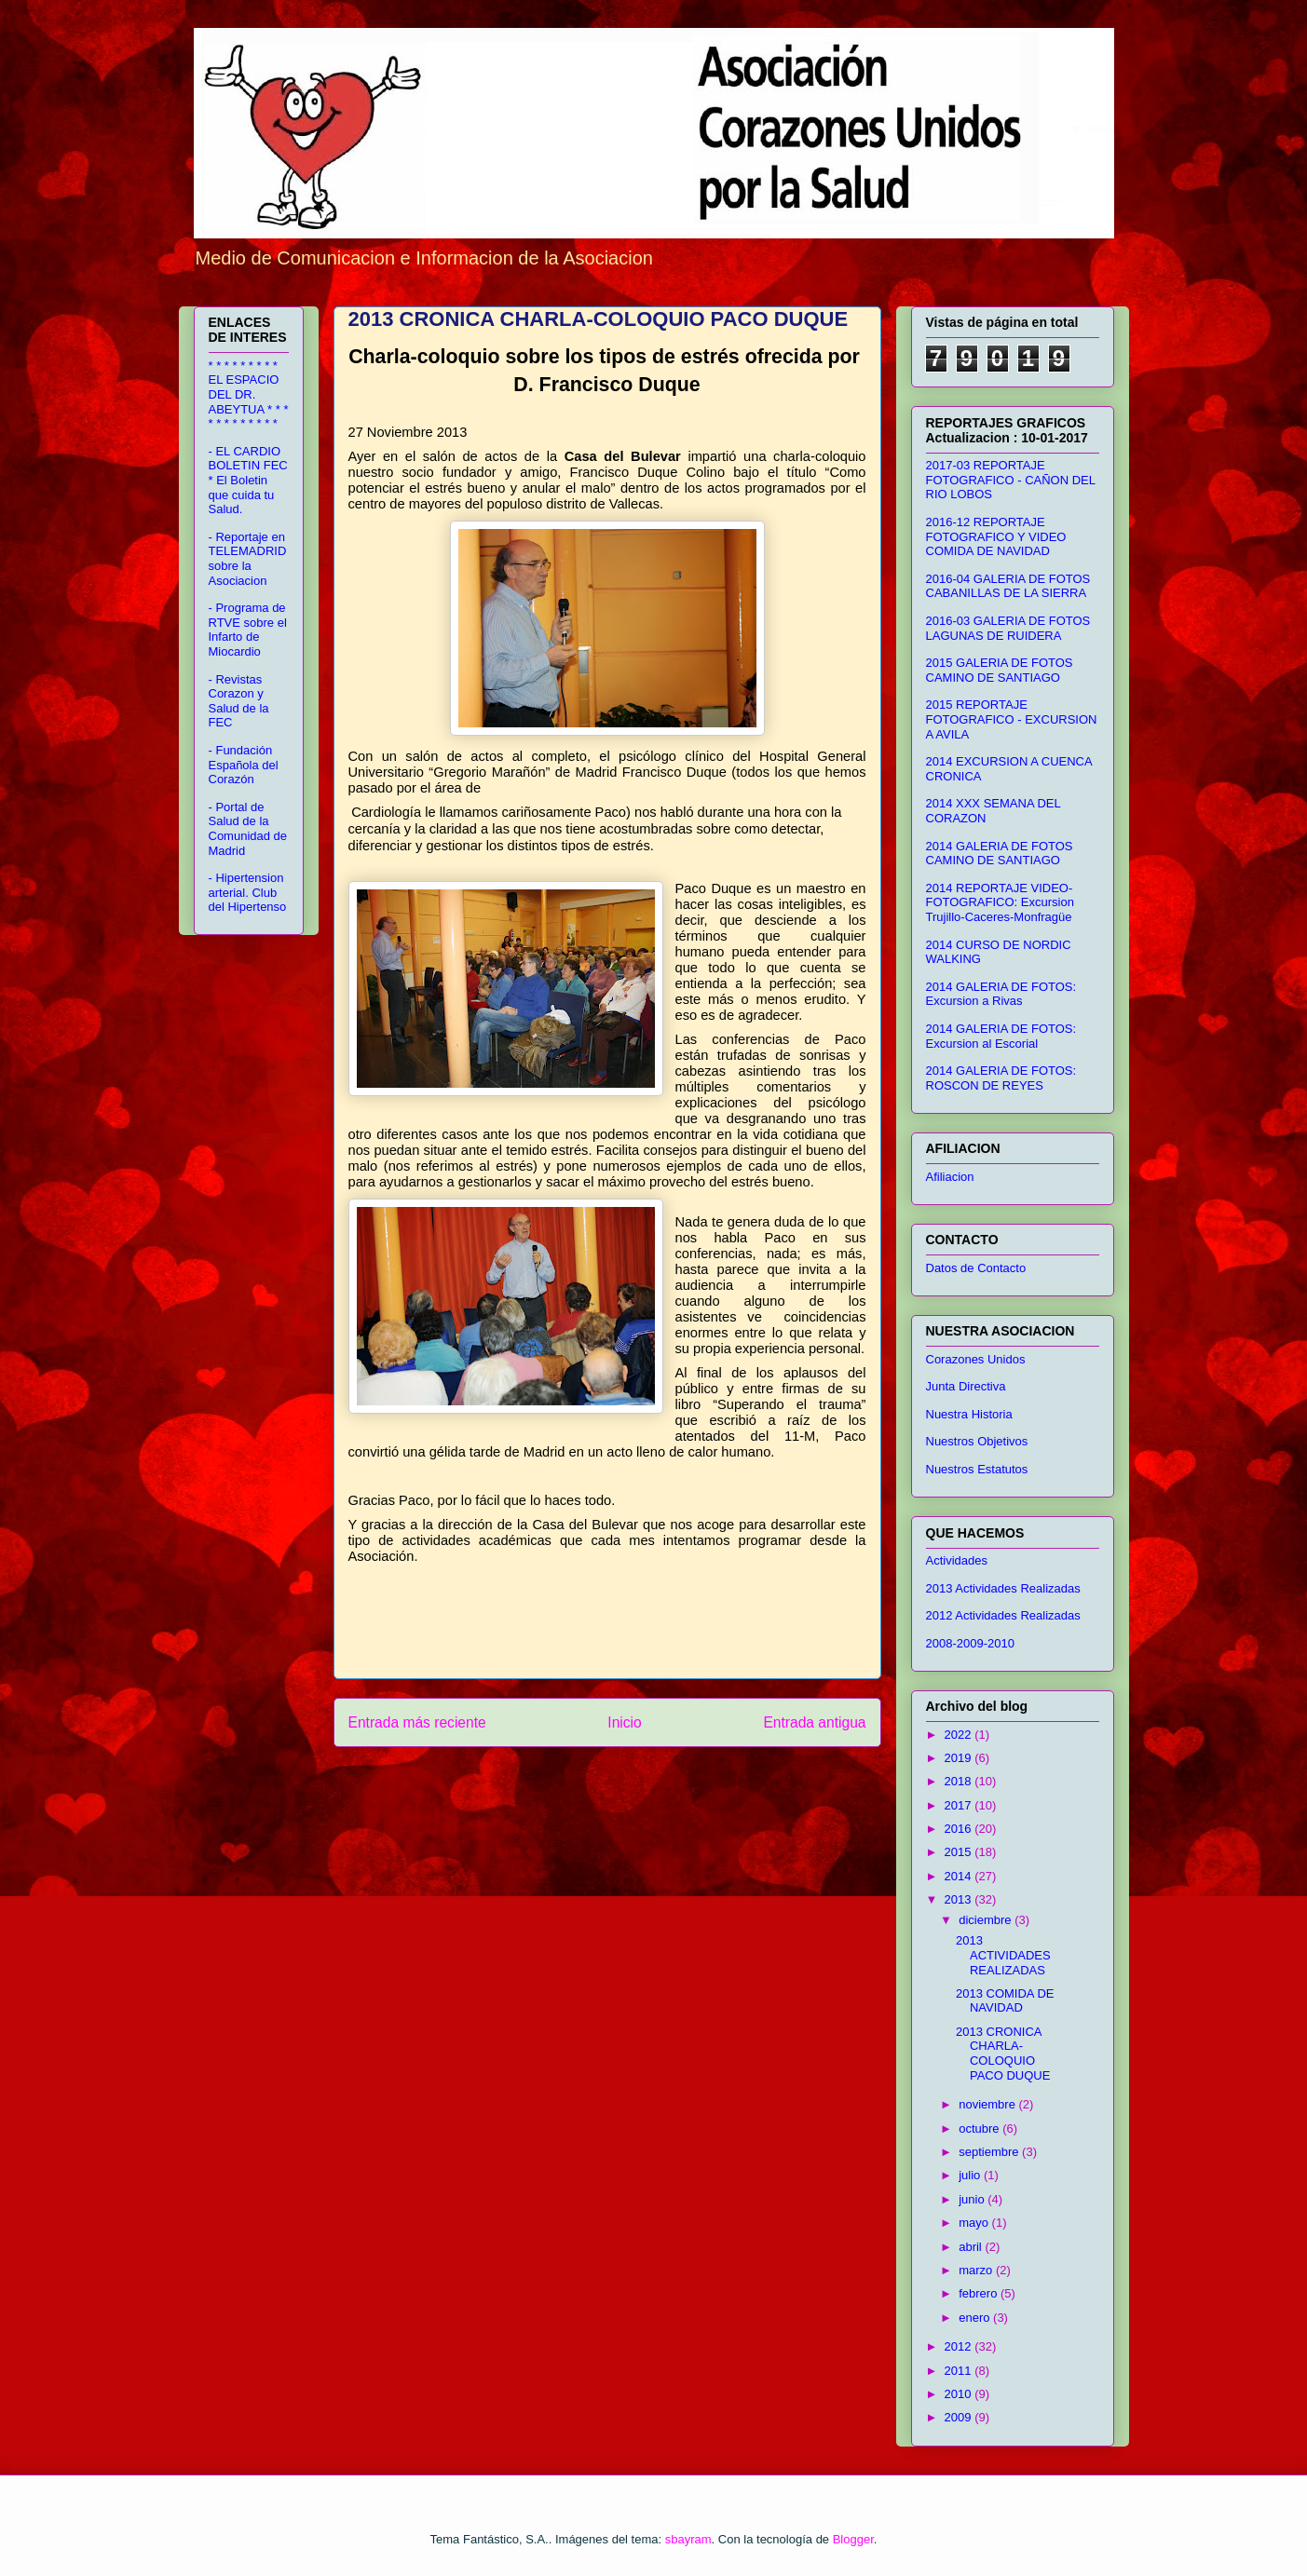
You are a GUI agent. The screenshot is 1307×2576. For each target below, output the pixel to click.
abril (972, 2247)
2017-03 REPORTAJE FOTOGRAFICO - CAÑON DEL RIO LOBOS (1011, 479)
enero (976, 2318)
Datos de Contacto (976, 1268)
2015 (960, 1852)
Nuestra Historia (969, 1414)
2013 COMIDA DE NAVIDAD (1005, 2000)
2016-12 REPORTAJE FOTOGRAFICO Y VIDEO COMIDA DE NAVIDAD (996, 536)
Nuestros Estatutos (977, 1469)
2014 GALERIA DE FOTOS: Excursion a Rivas (1001, 994)
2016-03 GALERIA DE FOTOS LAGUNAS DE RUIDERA (1008, 628)
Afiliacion (950, 1177)
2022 (960, 1735)
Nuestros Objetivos (977, 1441)
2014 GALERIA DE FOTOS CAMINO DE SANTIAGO (999, 853)
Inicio (624, 1722)
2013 (960, 1899)
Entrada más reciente (417, 1722)
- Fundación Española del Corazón (244, 764)
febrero (980, 2293)
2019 (960, 1758)
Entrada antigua (814, 1722)
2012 (960, 2346)
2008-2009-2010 (970, 1643)
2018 (960, 1781)
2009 (960, 2417)
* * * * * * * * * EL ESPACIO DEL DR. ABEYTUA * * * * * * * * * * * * (249, 394)
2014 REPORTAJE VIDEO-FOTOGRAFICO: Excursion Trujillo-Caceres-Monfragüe (1000, 902)
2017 (960, 1805)
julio (971, 2175)
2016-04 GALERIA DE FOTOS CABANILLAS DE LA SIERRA (1008, 586)
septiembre (990, 2152)
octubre (980, 2128)
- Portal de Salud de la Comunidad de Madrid (248, 829)
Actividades (956, 1560)
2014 (960, 1876)
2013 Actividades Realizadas (1003, 1588)
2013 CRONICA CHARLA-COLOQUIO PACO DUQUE (1003, 2053)
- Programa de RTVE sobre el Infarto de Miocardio (248, 629)
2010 (960, 2394)
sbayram (688, 2539)
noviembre (988, 2104)
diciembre (986, 1920)
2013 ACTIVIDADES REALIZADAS (1003, 1954)
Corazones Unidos (976, 1359)
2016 (960, 1829)
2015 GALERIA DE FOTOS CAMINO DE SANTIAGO (999, 670)
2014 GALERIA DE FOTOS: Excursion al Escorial (1001, 1036)
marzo (977, 2270)
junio (973, 2199)
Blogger (853, 2539)
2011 (960, 2371)
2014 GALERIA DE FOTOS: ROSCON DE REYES (1001, 1078)
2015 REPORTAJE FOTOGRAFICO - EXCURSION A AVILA (1011, 719)
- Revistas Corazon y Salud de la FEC (239, 701)
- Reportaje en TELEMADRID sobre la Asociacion (248, 559)
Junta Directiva (966, 1386)
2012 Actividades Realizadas (1003, 1615)
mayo (975, 2223)
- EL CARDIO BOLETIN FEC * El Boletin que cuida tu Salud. (248, 480)
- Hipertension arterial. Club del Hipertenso (248, 892)
